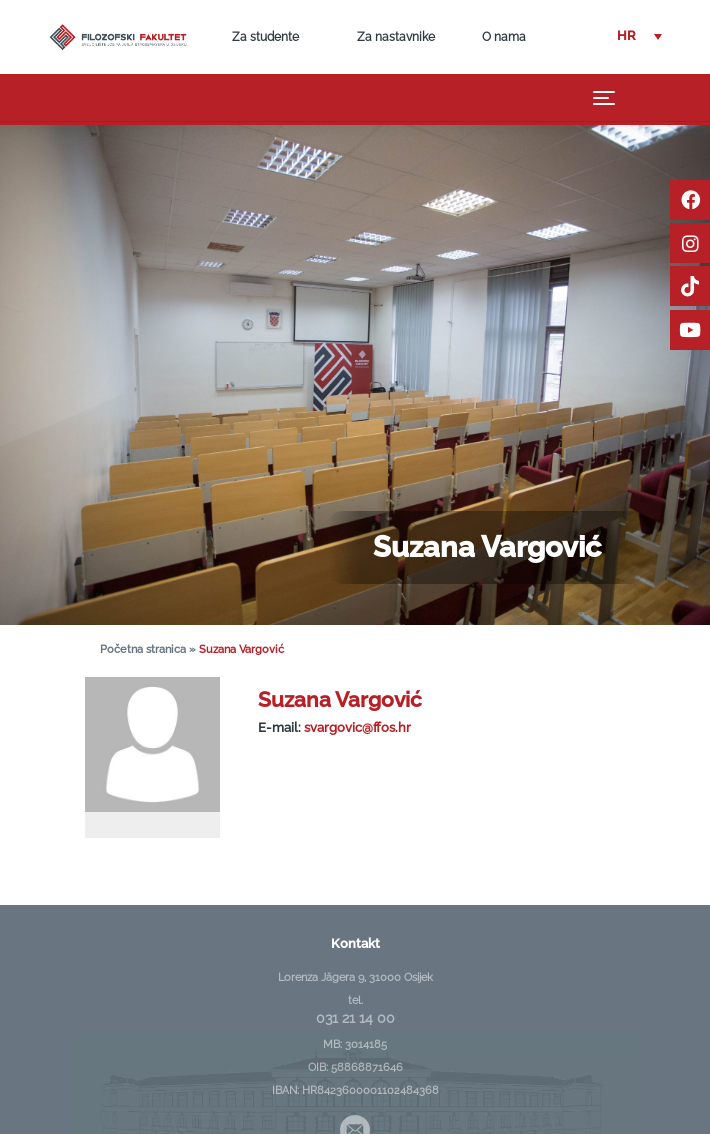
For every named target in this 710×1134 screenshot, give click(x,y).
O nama (504, 37)
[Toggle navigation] (604, 97)
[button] (639, 36)
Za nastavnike (396, 37)
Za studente (265, 37)
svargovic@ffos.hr (357, 727)
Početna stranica (143, 649)
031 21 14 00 (355, 1018)
